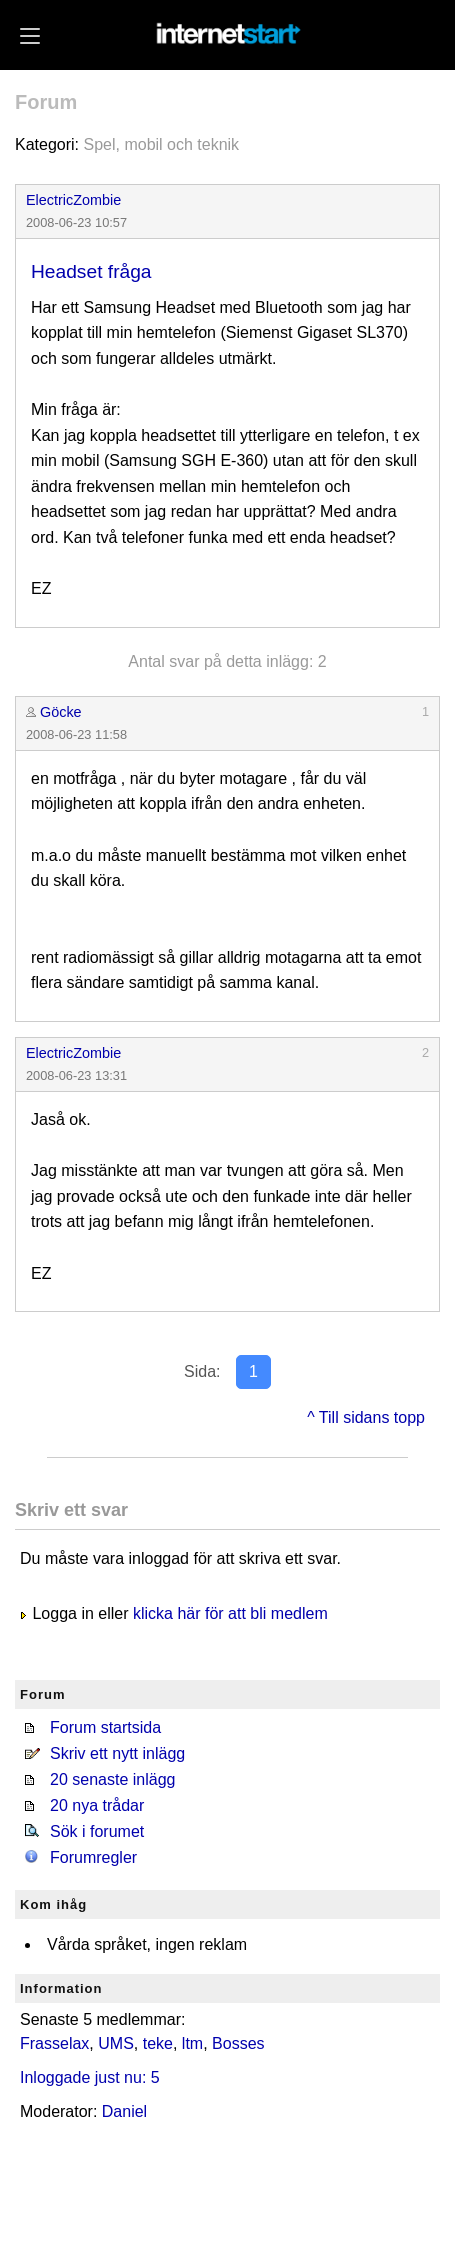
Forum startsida (105, 1727)
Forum (46, 102)
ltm (192, 2043)
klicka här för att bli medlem (230, 1613)
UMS (116, 2043)
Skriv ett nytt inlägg (117, 1753)
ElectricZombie (73, 200)
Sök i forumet (97, 1831)
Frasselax (54, 2043)
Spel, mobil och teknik (161, 144)
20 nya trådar (97, 1805)
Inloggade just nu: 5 (90, 2077)
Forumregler (93, 1857)
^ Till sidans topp (366, 1417)
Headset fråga (91, 271)
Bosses (238, 2043)
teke (158, 2043)
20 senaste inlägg (112, 1779)
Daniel (124, 2111)
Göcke (61, 712)
